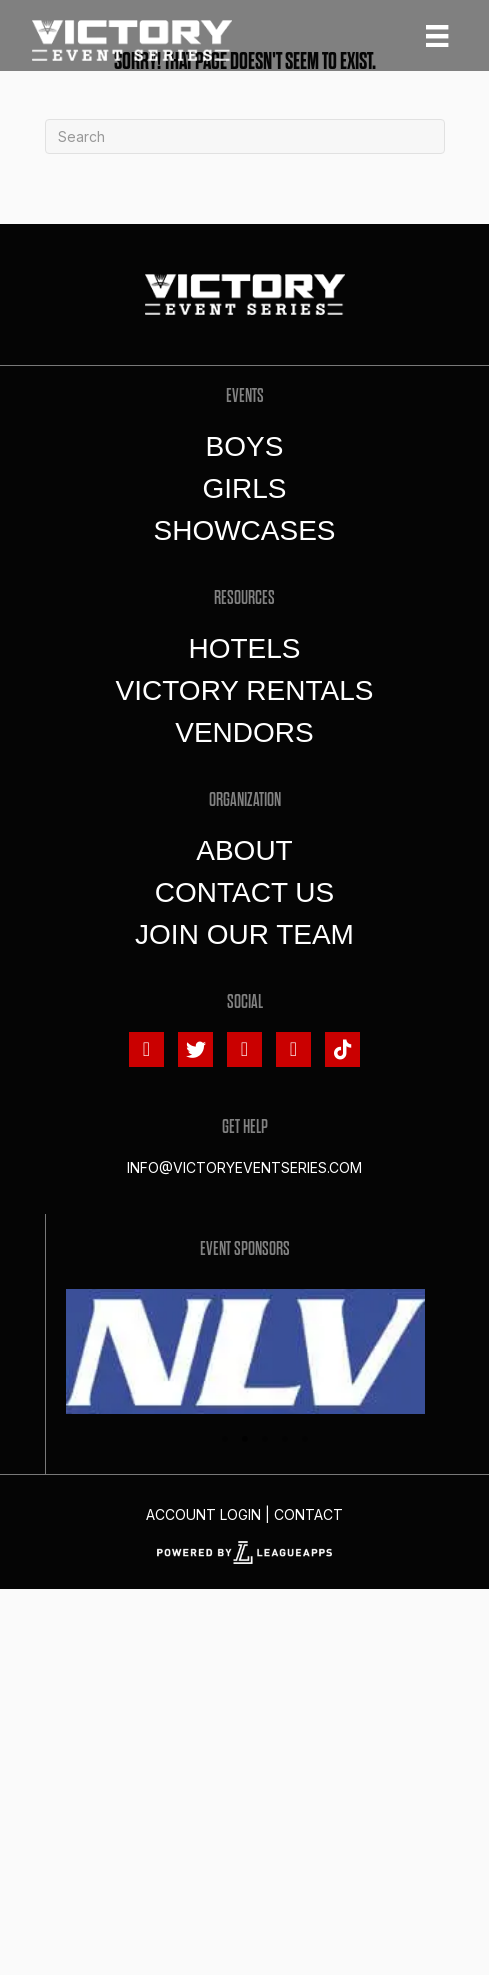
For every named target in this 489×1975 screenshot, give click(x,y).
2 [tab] (245, 1439)
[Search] (245, 136)
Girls (244, 488)
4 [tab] (285, 1439)
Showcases (244, 530)
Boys (245, 446)
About (244, 850)
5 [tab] (305, 1439)
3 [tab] (265, 1439)
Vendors (244, 732)
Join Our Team (244, 934)
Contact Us (244, 892)
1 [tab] (225, 1439)
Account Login (203, 1514)
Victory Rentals (245, 690)
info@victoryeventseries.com (244, 1167)
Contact (308, 1514)
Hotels (244, 648)
